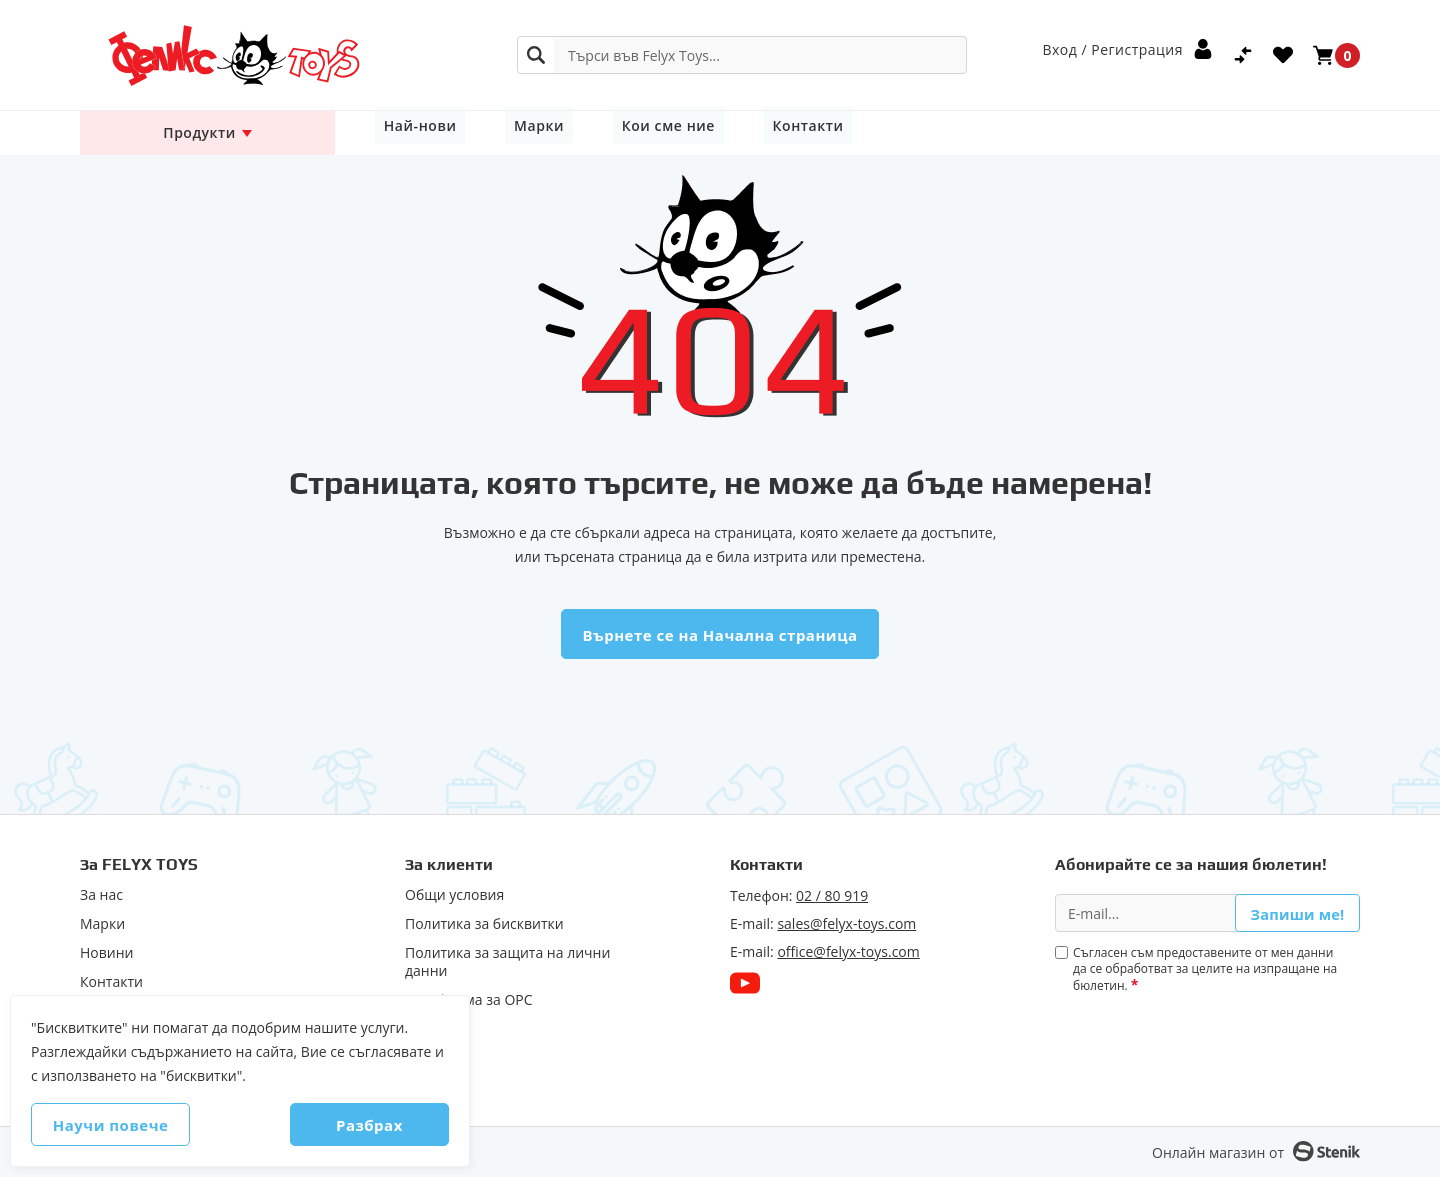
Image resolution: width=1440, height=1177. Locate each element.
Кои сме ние (626, 132)
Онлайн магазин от (1218, 1152)
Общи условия (454, 895)
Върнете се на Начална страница (719, 635)
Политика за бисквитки (484, 924)
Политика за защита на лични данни (507, 962)
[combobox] (742, 55)
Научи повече (131, 1125)
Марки (514, 132)
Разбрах (349, 1125)
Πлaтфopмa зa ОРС (469, 1000)
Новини (106, 953)
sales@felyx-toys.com (846, 923)
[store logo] (207, 55)
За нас (101, 895)
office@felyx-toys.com (848, 951)
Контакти (750, 132)
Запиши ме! (1297, 912)
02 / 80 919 (832, 895)
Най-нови (412, 132)
